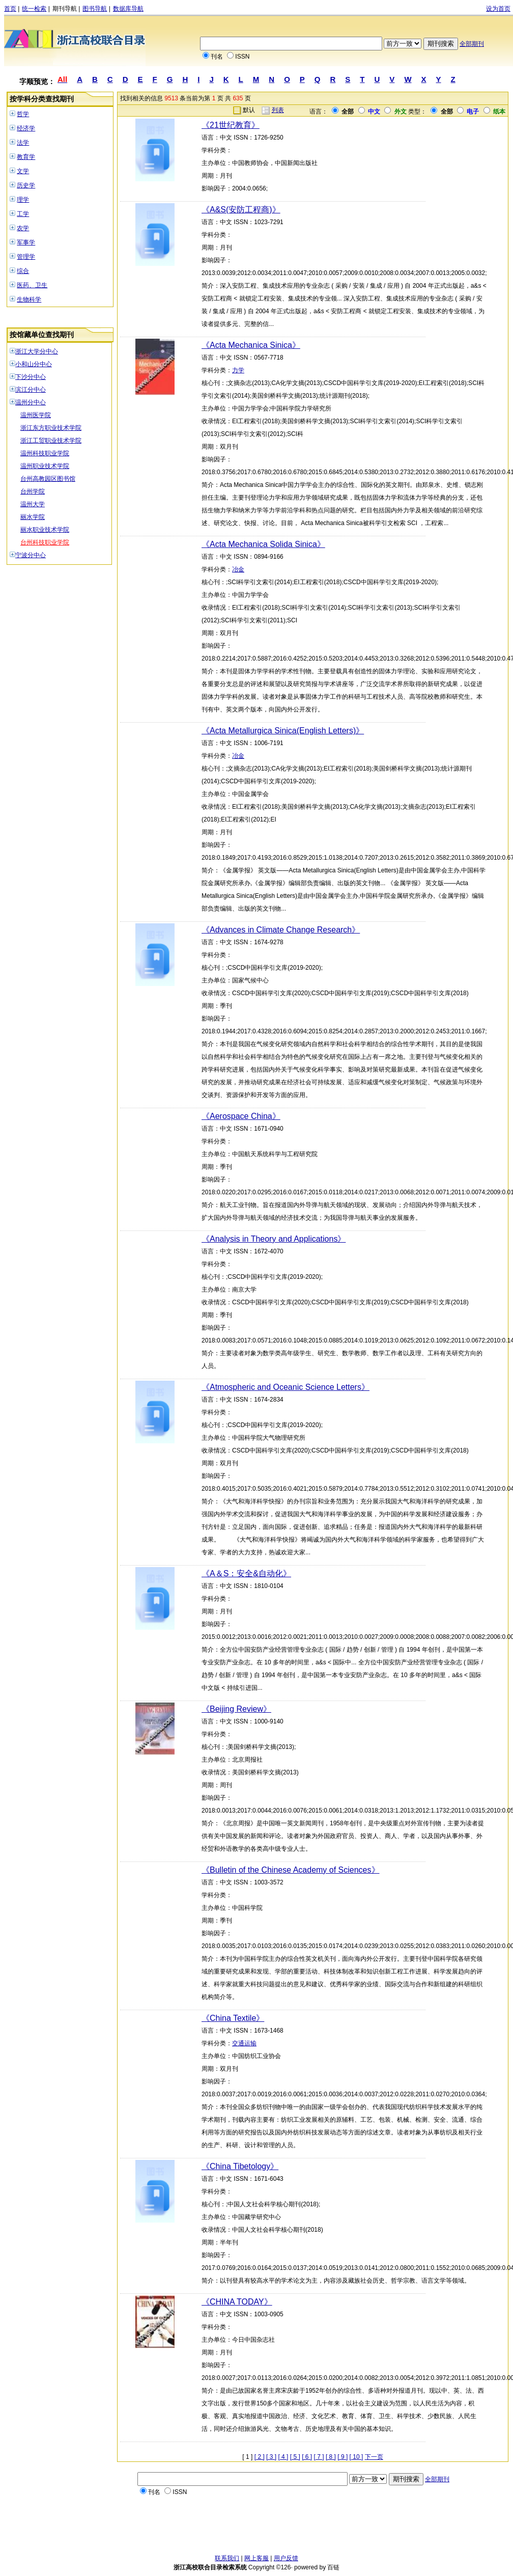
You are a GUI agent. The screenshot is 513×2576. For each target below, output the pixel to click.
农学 (23, 228)
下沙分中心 (30, 376)
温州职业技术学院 (44, 466)
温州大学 (32, 504)
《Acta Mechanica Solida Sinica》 (263, 544)
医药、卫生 (32, 285)
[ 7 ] (319, 2456)
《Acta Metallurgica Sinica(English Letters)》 (283, 730)
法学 (23, 142)
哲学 (23, 114)
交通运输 (244, 2043)
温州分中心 (30, 402)
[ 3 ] (271, 2456)
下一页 (374, 2456)
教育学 (26, 156)
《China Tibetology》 (240, 2166)
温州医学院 (35, 415)
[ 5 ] (295, 2456)
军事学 (26, 242)
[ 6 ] (307, 2456)
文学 (23, 171)
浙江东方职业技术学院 (50, 427)
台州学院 (32, 491)
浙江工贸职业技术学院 (50, 440)
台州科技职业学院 (44, 542)
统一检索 (34, 8)
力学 (238, 370)
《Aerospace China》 (241, 1116)
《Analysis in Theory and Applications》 (274, 1239)
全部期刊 (472, 43)
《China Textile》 (233, 2018)
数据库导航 (128, 8)
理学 (23, 199)
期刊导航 (64, 8)
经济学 (26, 128)
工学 (23, 213)
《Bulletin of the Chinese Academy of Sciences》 (291, 1870)
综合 (23, 271)
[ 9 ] (342, 2456)
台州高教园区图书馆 (47, 478)
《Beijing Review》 (236, 1709)
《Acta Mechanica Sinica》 (251, 345)
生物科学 (29, 299)
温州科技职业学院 (44, 453)
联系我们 (227, 2558)
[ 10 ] (356, 2456)
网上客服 (256, 2558)
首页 (10, 8)
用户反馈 (286, 2558)
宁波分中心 (30, 555)
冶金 (238, 569)
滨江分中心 (30, 389)
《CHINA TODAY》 (237, 2301)
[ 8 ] (331, 2456)
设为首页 (498, 8)
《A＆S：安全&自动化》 (246, 1573)
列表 (278, 110)
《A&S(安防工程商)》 (241, 209)
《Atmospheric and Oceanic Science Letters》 (285, 1387)
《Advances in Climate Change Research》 (281, 929)
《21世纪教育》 (231, 125)
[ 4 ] (283, 2456)
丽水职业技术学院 (44, 529)
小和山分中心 (33, 364)
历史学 (26, 185)
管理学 (26, 256)
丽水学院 (32, 516)
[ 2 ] (259, 2456)
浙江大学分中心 (36, 351)
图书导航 (94, 8)
